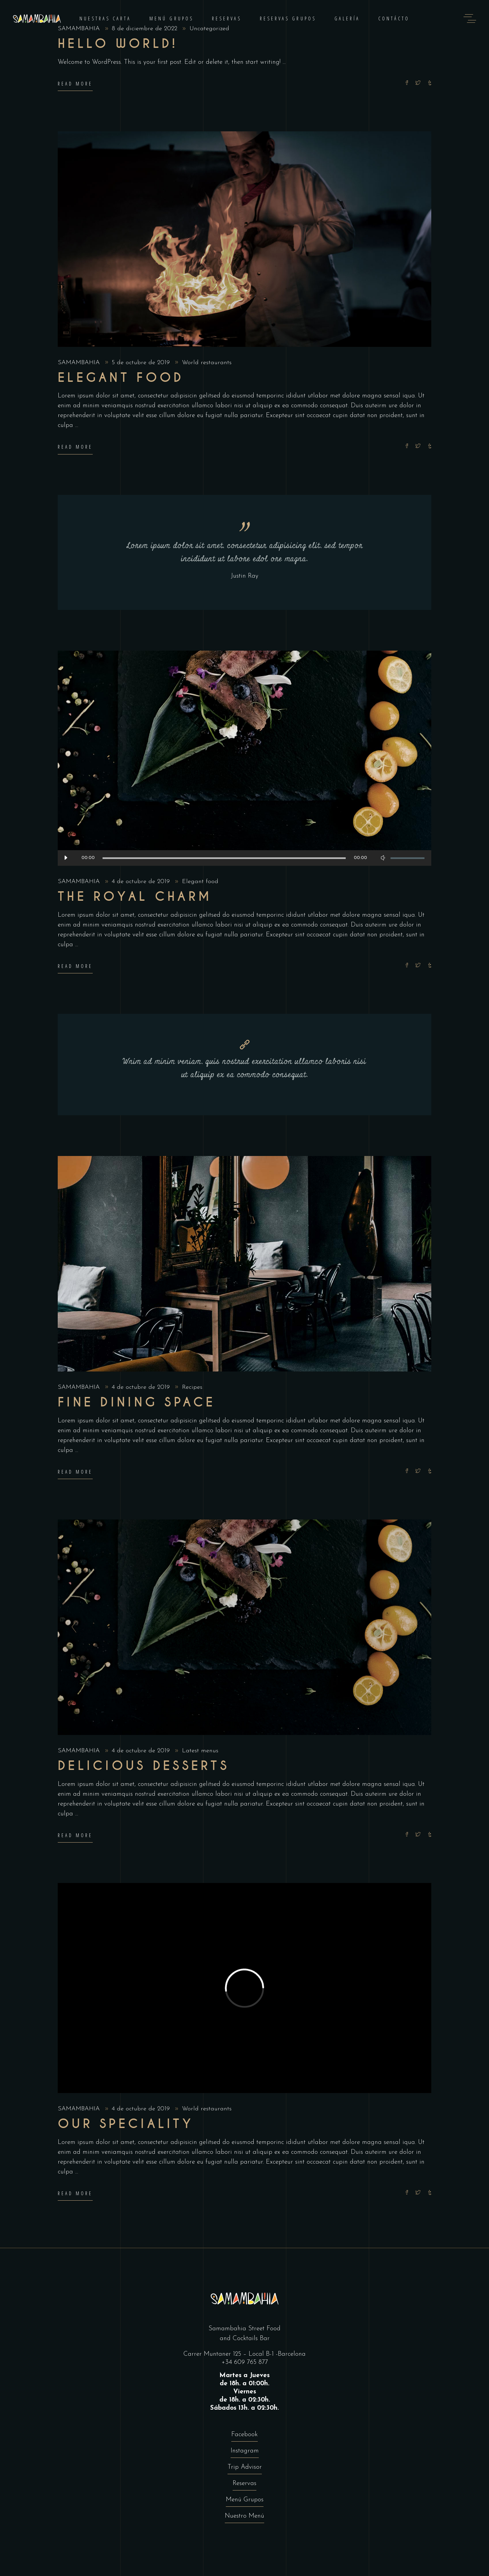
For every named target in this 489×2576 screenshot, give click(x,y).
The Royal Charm (135, 896)
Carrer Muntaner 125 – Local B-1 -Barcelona (244, 2354)
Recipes (192, 1387)
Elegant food (121, 378)
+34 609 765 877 (244, 2362)
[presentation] (72, 1627)
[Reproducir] (65, 858)
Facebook (244, 2434)
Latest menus (200, 1751)
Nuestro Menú (244, 2516)
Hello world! (118, 44)
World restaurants (207, 362)
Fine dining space (137, 1402)
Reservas (244, 2483)
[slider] (224, 858)
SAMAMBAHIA (80, 362)
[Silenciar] (383, 858)
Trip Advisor (245, 2467)
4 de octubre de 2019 (142, 881)
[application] (244, 858)
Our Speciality (126, 2124)
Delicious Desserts (143, 1766)
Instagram (245, 2451)
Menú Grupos (245, 2500)
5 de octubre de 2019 (142, 362)
